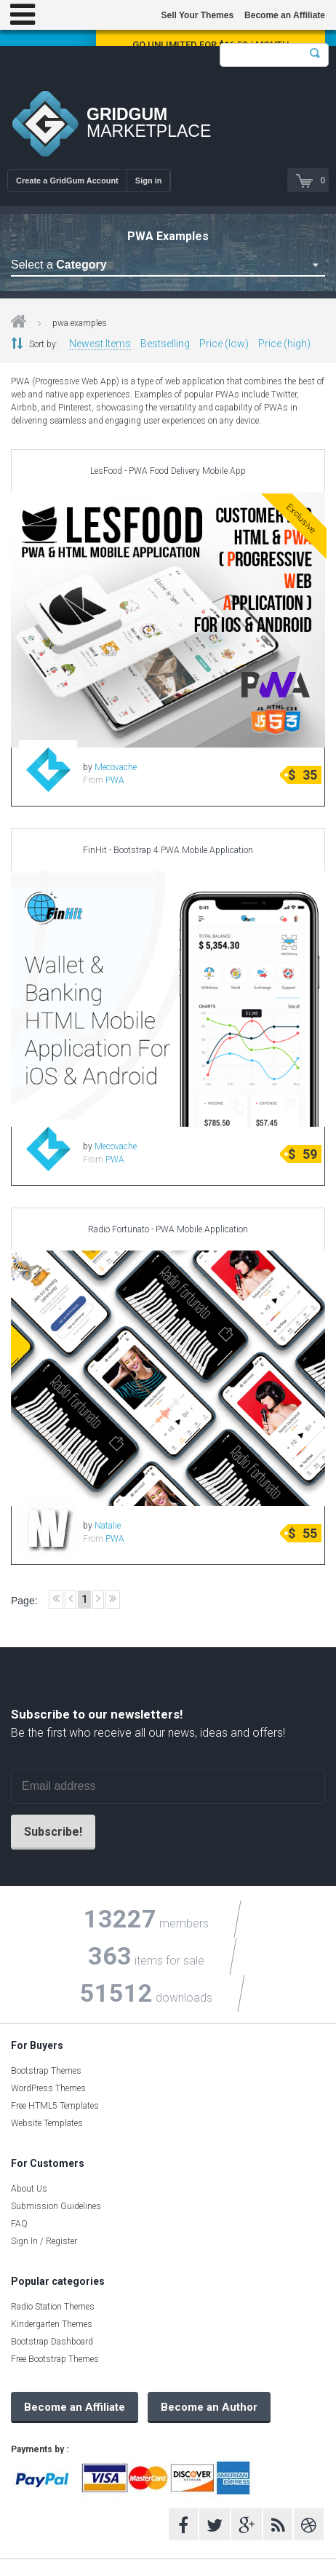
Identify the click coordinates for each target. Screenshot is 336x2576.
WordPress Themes (48, 2088)
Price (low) (224, 343)
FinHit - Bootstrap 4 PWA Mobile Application (168, 850)
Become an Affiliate (284, 15)
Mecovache (116, 767)
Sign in (148, 180)
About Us (29, 2189)
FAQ (19, 2224)
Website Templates (47, 2123)
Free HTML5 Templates (55, 2106)
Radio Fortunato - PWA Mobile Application (168, 1229)
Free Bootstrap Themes (55, 2359)
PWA (114, 780)
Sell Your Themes (197, 15)
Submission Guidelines (56, 2206)
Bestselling (165, 343)
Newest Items (100, 343)
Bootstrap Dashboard (52, 2342)
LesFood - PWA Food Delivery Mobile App (168, 471)
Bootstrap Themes (46, 2071)
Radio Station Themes (53, 2307)
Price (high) (284, 343)
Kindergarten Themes (51, 2324)
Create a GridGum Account (67, 180)
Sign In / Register (44, 2241)
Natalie (108, 1526)
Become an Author (209, 2407)
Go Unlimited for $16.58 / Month (210, 44)
